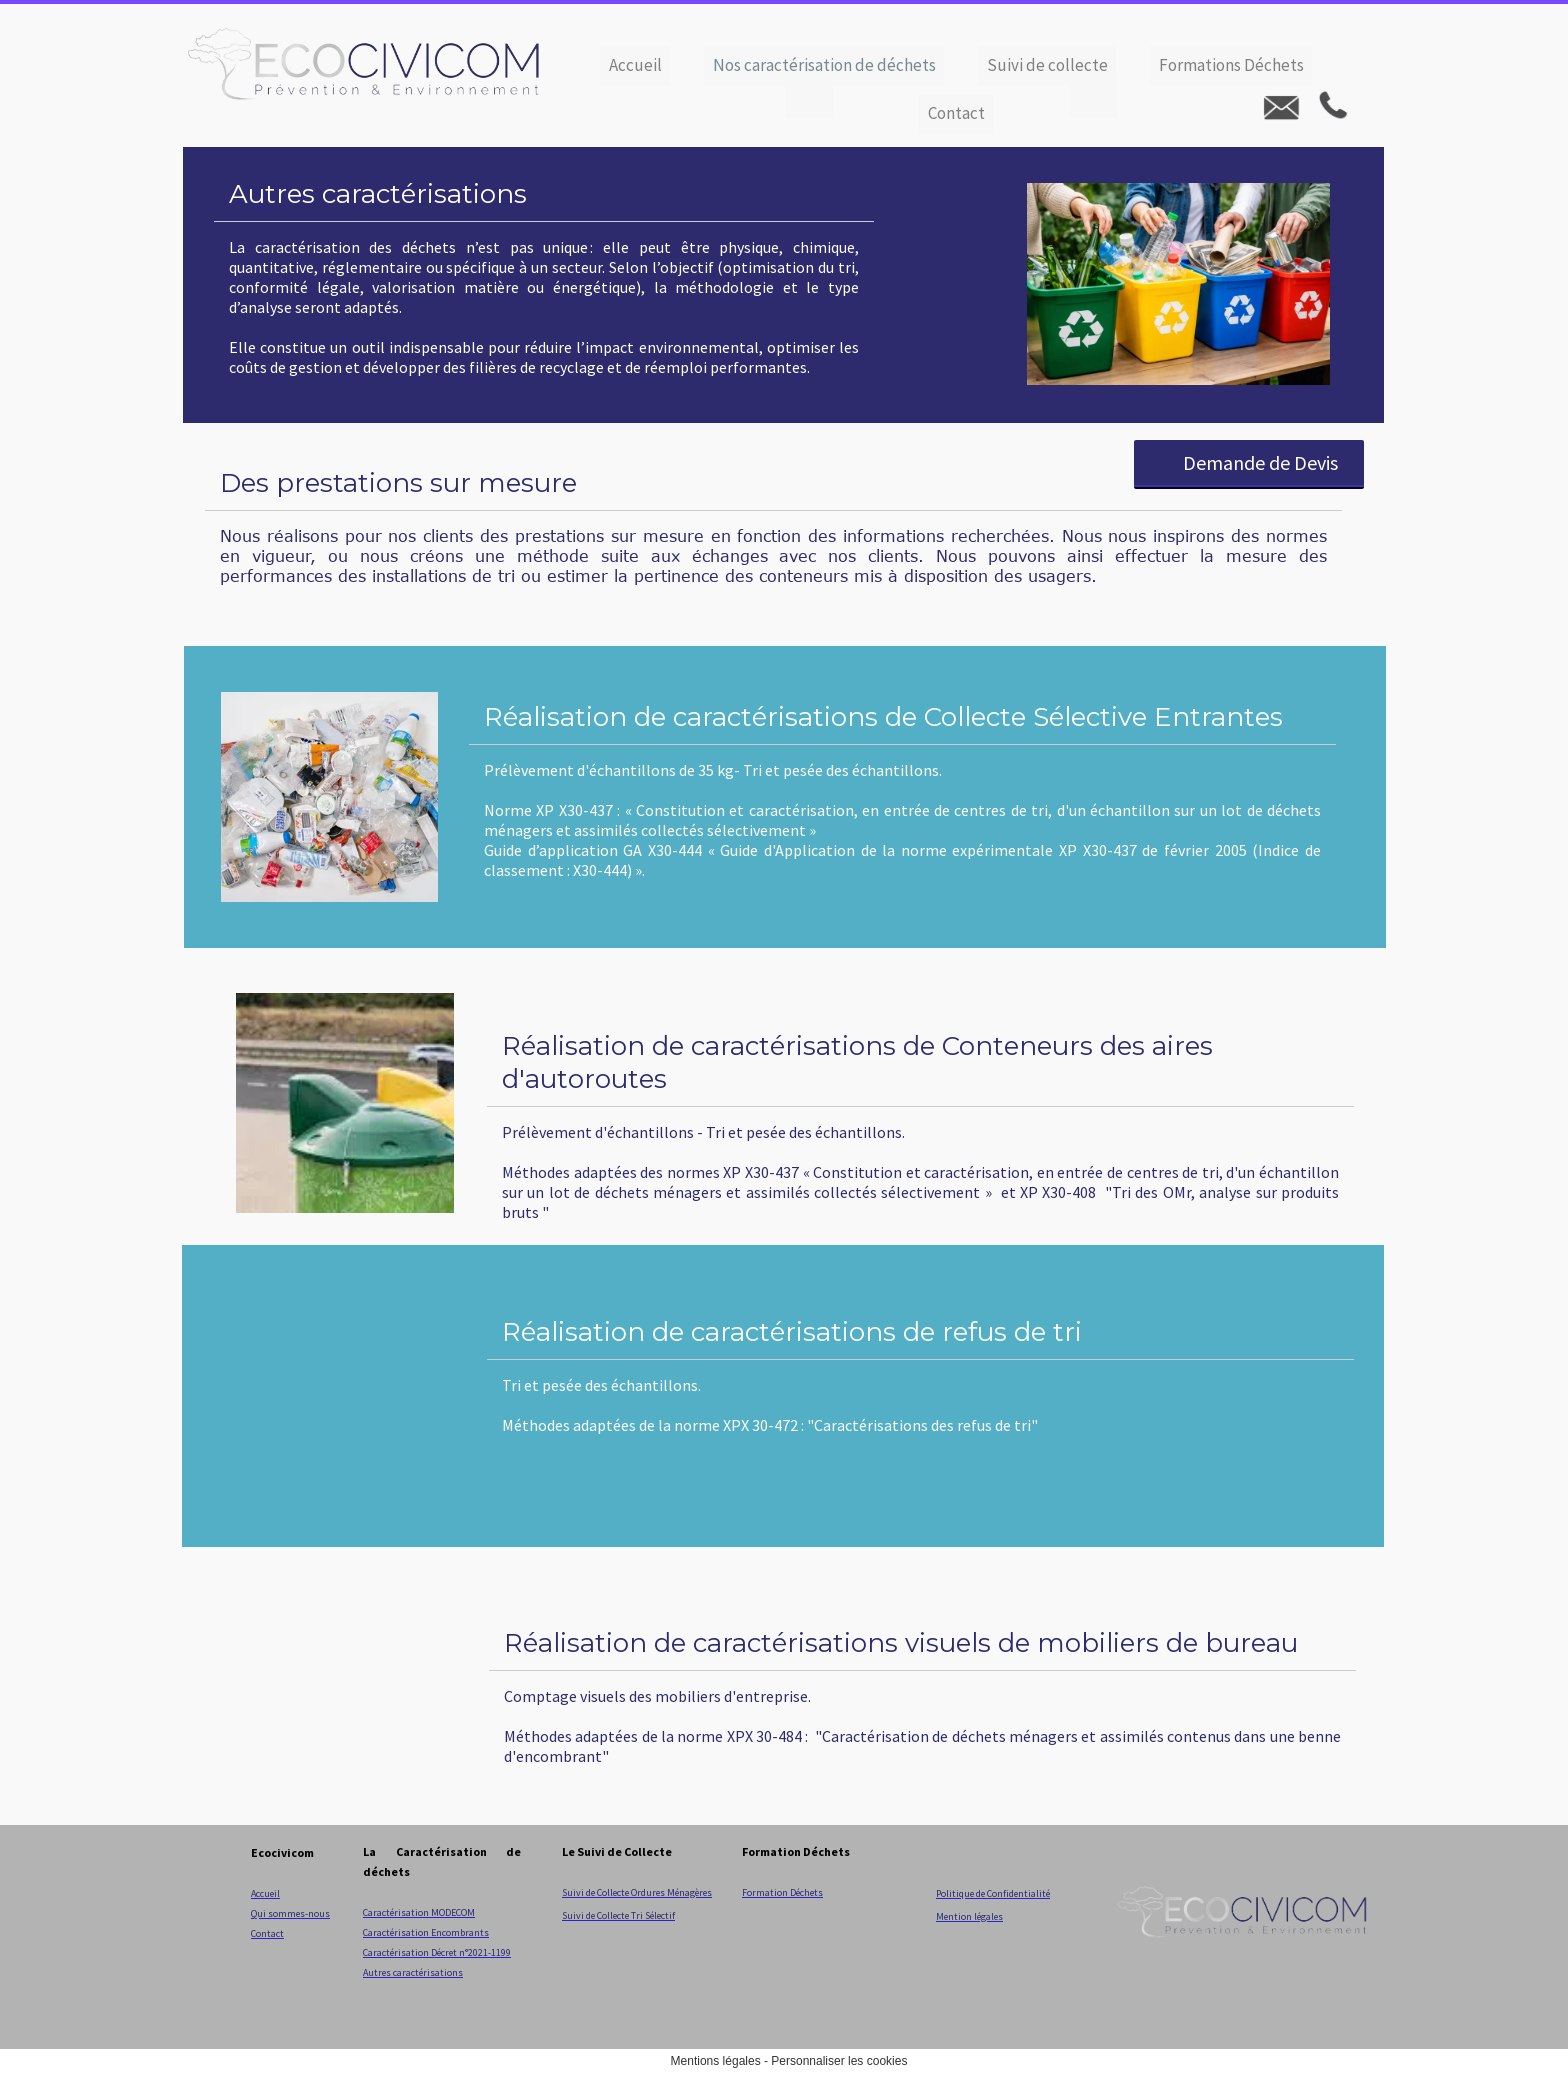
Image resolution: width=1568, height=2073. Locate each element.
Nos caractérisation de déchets (824, 65)
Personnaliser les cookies (839, 2061)
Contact (956, 113)
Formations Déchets (1231, 65)
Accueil (635, 65)
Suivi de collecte (1047, 65)
